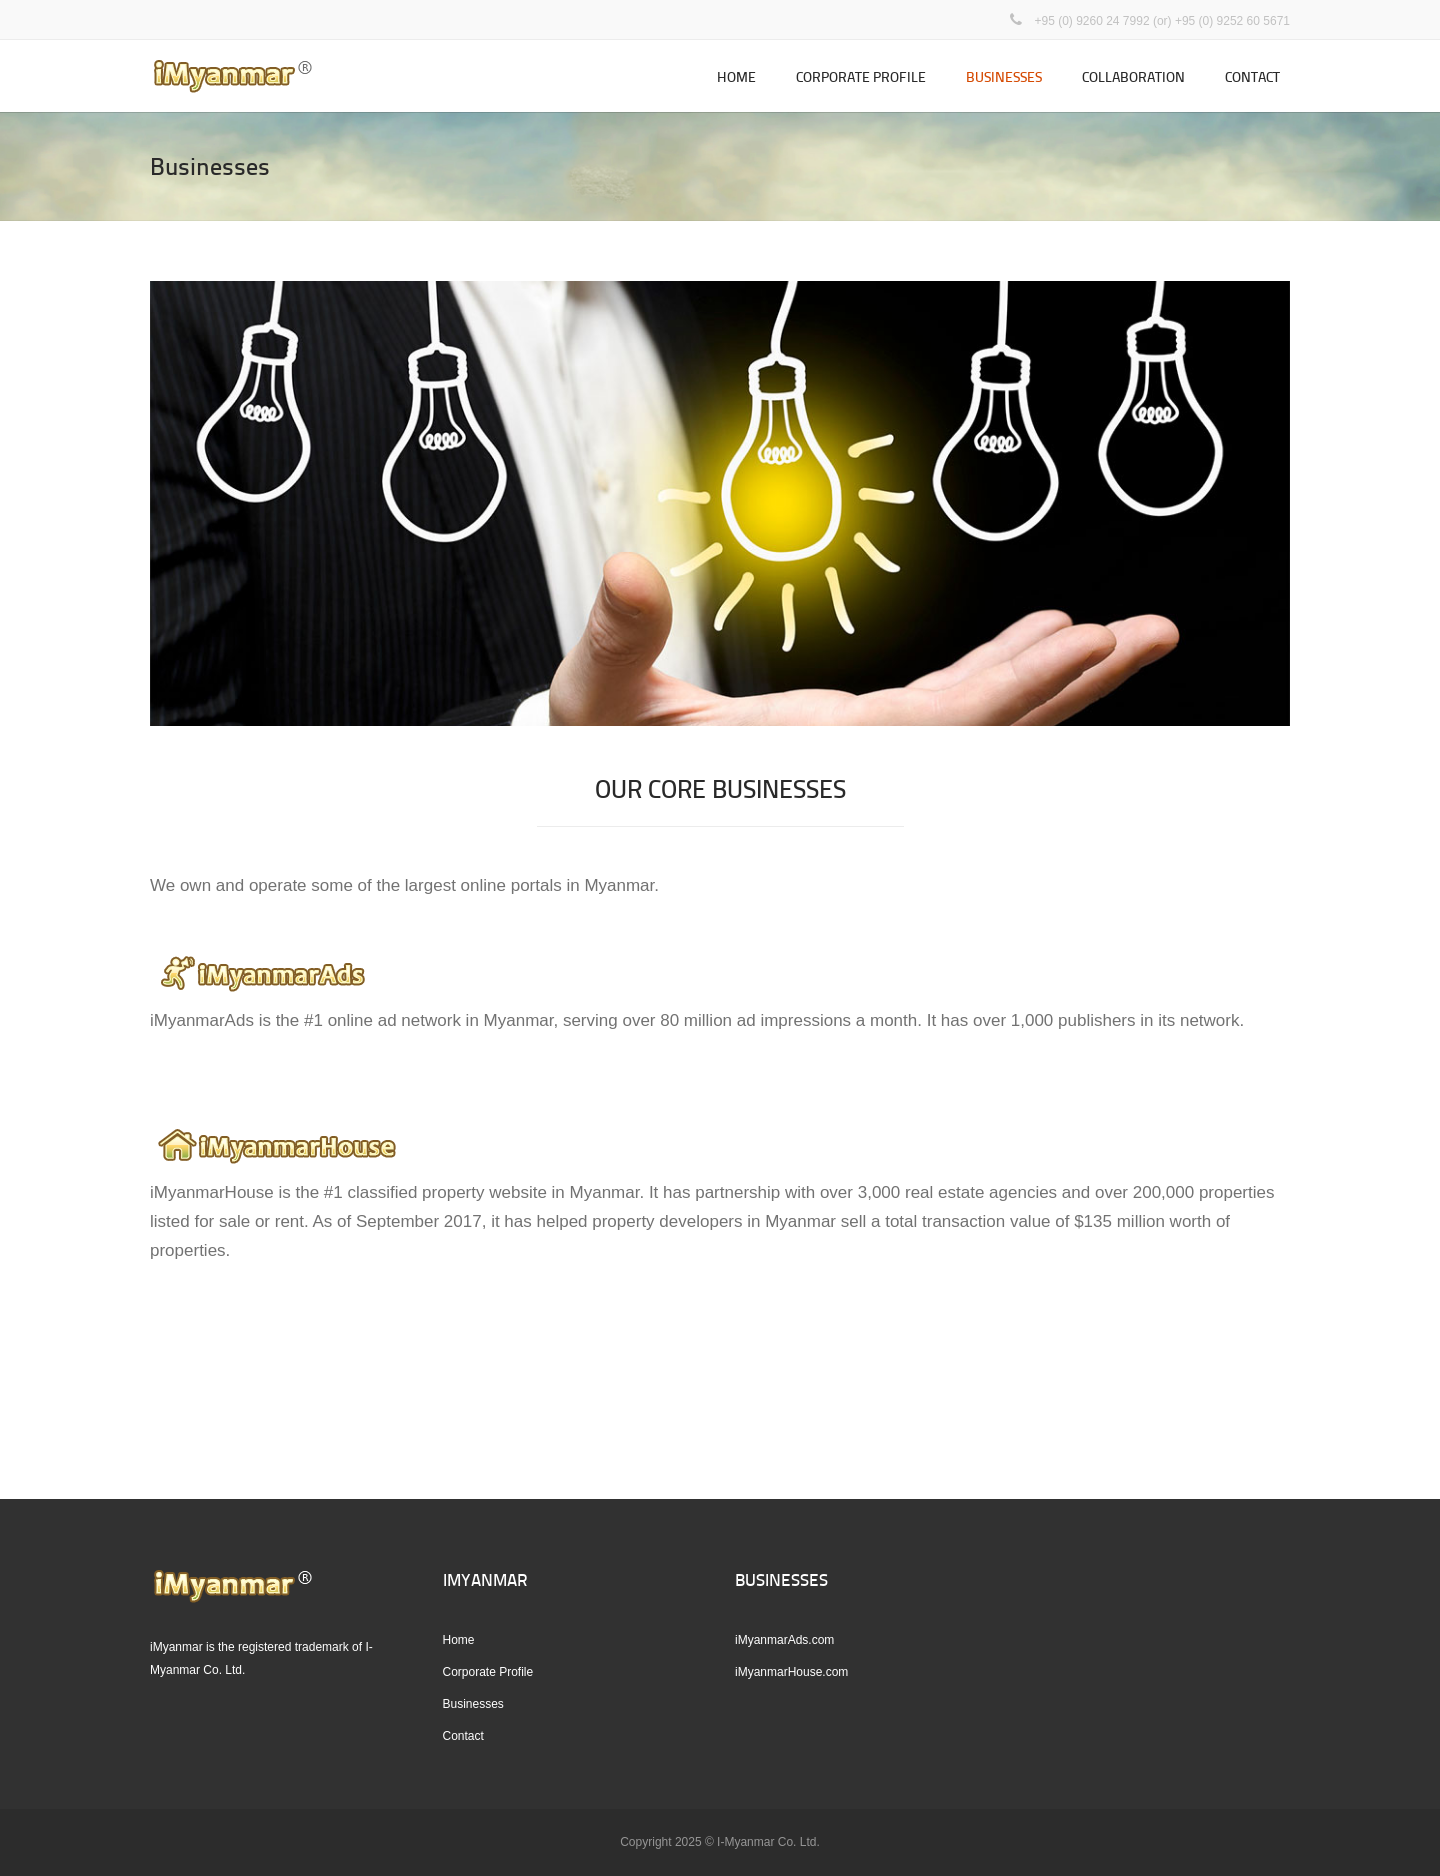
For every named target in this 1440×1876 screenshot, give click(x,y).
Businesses (1004, 76)
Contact (1252, 76)
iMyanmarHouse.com (791, 1672)
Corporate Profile (861, 76)
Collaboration (1133, 76)
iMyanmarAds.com (784, 1640)
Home (736, 76)
